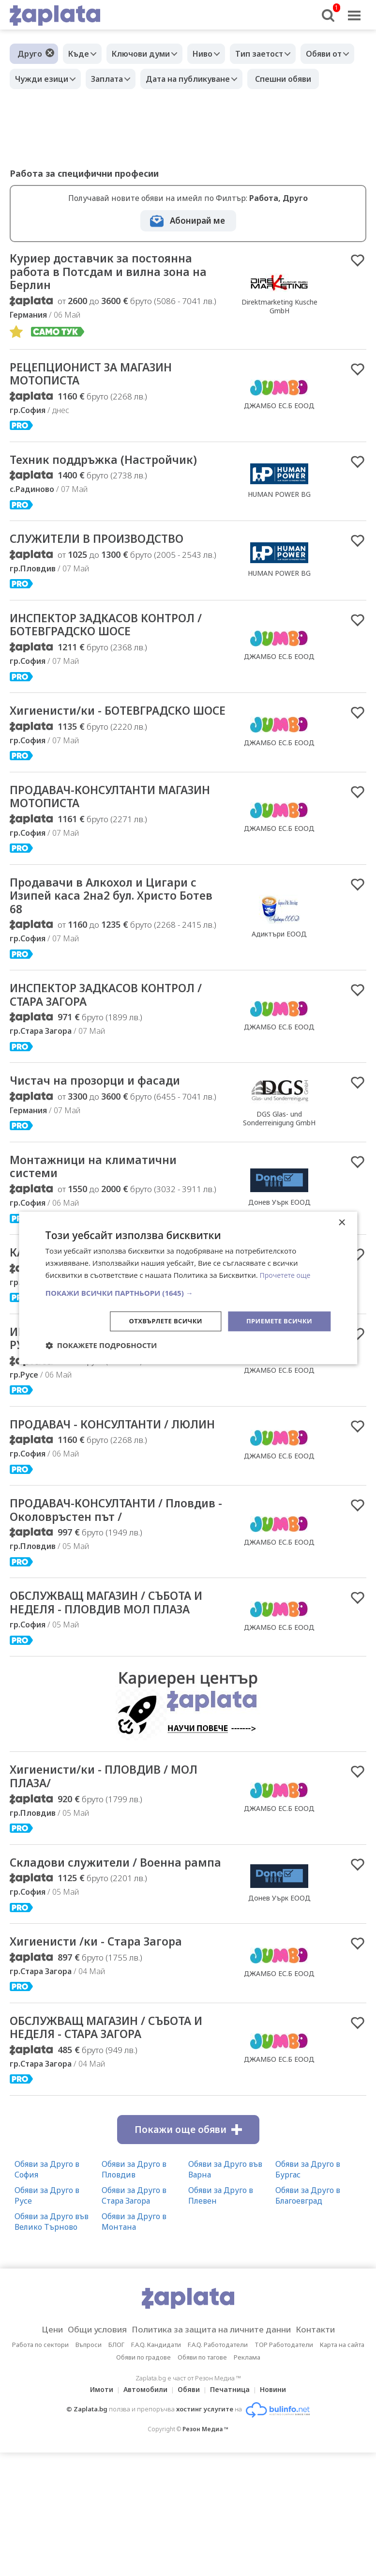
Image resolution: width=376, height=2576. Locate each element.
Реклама (247, 2480)
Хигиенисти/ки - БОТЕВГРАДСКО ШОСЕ (111, 754)
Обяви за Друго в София (47, 2292)
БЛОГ (116, 2468)
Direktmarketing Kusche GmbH (279, 333)
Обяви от (35, 79)
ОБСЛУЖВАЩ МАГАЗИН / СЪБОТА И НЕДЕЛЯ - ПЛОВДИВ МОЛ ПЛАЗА (113, 1696)
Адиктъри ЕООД (279, 990)
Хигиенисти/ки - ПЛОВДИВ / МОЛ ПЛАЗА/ (116, 1880)
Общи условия (87, 2453)
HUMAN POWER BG (279, 525)
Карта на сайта (342, 2468)
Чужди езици (107, 79)
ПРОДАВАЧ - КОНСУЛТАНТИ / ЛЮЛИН (100, 1499)
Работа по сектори (40, 2468)
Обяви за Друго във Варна (225, 2292)
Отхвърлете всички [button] (158, 1320)
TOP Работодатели (284, 2468)
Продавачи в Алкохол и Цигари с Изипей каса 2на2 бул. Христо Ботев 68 (114, 951)
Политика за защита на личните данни (214, 2453)
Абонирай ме (197, 245)
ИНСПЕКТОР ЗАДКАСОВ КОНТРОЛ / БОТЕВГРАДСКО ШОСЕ (114, 659)
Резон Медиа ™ (205, 2552)
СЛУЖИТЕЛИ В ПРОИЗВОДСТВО (109, 572)
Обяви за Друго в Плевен (220, 2319)
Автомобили (142, 2512)
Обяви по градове (143, 2480)
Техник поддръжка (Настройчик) (115, 491)
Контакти (330, 2453)
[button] (188, 1292)
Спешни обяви (45, 104)
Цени (36, 2453)
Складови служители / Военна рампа (106, 1975)
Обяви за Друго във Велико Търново (52, 2345)
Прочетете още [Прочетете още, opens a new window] (287, 1274)
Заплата (178, 79)
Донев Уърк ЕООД (279, 2010)
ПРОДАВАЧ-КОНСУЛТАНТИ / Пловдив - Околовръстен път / (106, 1594)
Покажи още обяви (188, 2253)
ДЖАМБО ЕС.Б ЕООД (279, 435)
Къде (81, 53)
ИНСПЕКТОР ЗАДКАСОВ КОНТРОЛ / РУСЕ (114, 1404)
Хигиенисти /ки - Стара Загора (106, 2062)
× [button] (341, 1222)
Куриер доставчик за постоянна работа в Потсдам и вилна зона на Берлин (112, 299)
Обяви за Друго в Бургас (307, 2292)
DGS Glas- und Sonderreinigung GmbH (279, 1179)
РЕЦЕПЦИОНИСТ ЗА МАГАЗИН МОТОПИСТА (102, 404)
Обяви (189, 2512)
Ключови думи (148, 53)
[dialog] (188, 1288)
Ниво (215, 53)
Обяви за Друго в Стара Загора (134, 2319)
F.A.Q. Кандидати (156, 2468)
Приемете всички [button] (276, 1320)
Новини (279, 2512)
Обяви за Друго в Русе (47, 2319)
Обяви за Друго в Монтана (134, 2345)
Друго (29, 53)
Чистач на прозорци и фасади (105, 1141)
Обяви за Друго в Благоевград (307, 2319)
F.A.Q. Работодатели (218, 2468)
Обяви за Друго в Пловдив (134, 2292)
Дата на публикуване (263, 79)
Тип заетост (276, 53)
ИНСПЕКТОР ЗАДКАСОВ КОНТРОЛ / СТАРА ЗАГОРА (114, 1054)
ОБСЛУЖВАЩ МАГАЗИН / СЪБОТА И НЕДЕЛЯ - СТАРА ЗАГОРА (113, 2150)
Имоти (95, 2512)
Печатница (233, 2512)
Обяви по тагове (202, 2480)
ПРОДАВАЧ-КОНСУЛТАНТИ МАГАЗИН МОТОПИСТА (92, 849)
